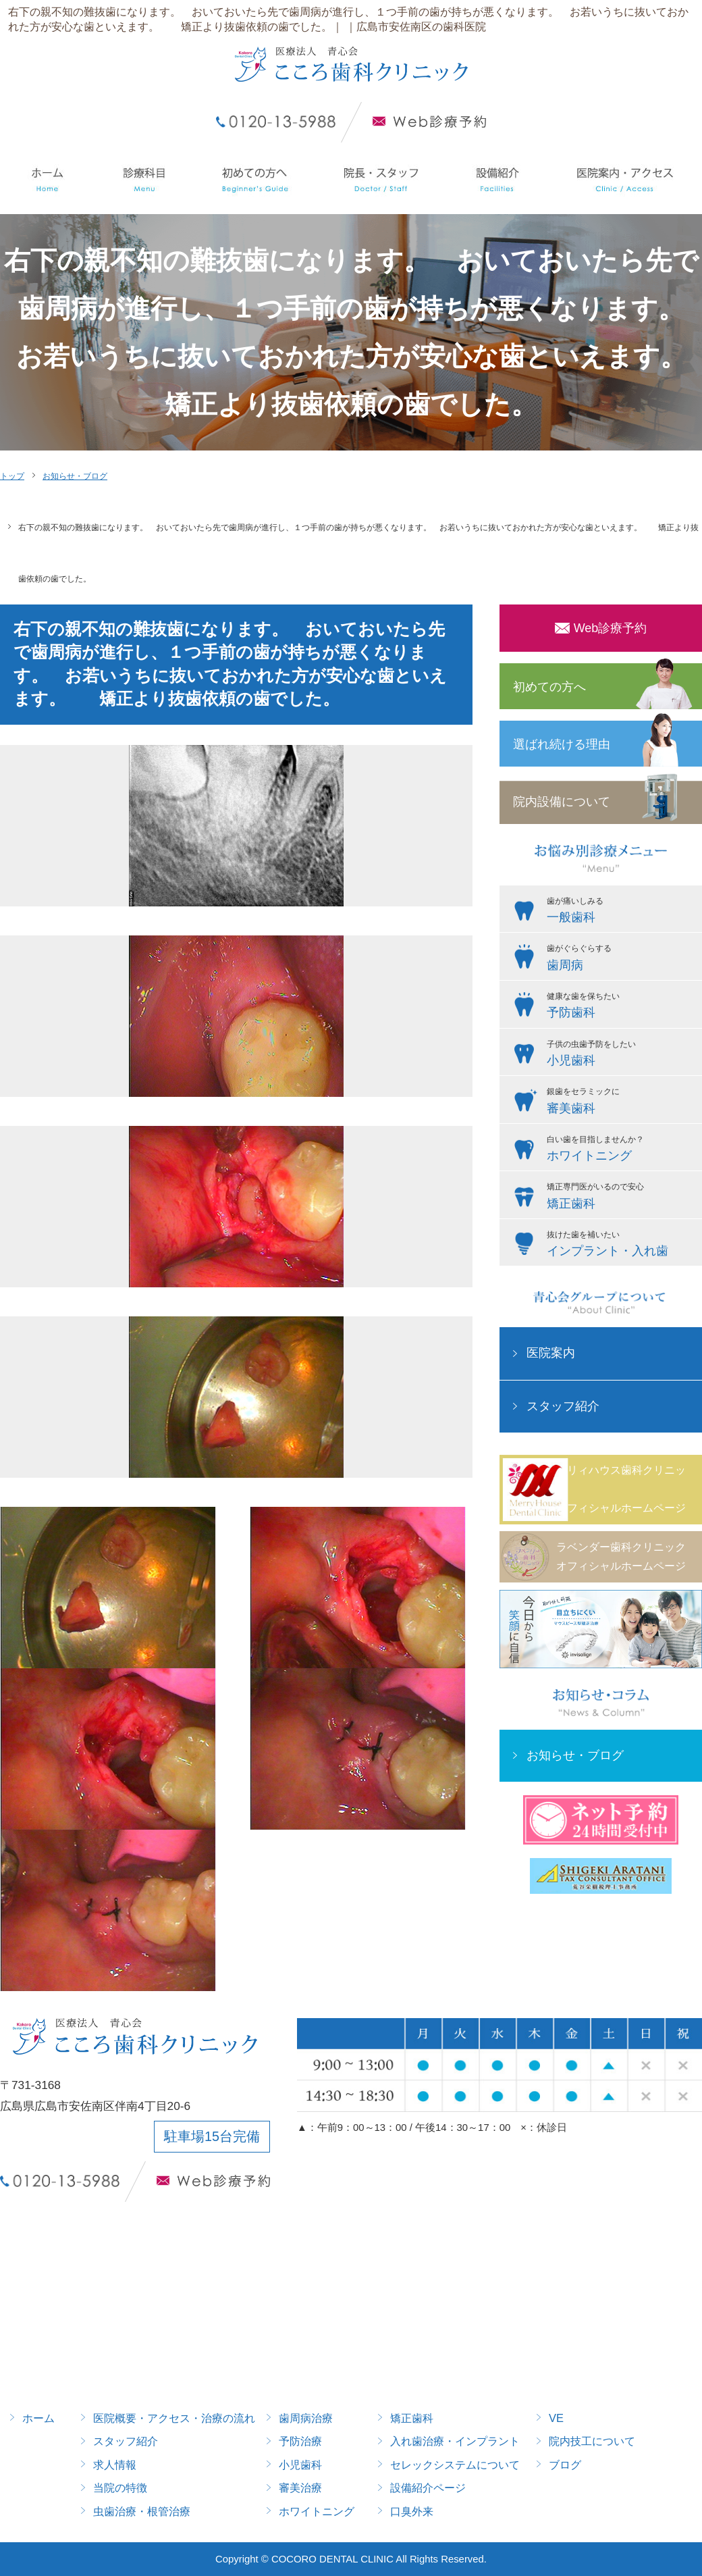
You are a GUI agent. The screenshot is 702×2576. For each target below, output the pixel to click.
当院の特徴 (120, 2487)
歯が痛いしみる (621, 911)
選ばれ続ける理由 (561, 744)
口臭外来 (411, 2511)
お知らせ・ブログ (75, 476)
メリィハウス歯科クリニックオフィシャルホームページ (621, 1489)
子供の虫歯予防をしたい (621, 1055)
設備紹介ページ (428, 2487)
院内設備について (561, 801)
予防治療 (300, 2441)
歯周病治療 (306, 2418)
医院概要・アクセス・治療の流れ (174, 2418)
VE (556, 2418)
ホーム (38, 2418)
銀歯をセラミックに (621, 1102)
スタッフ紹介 (562, 1406)
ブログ (565, 2464)
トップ (12, 476)
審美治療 (300, 2487)
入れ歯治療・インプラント (455, 2441)
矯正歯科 (411, 2418)
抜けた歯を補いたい (621, 1245)
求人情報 (114, 2464)
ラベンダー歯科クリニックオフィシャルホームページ (621, 1556)
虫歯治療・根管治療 (141, 2511)
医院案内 (550, 1353)
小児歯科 (300, 2464)
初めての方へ (549, 687)
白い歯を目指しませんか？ (621, 1150)
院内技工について (592, 2441)
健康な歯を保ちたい (621, 1007)
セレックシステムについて (455, 2464)
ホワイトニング (316, 2511)
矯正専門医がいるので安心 (621, 1197)
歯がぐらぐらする (621, 959)
